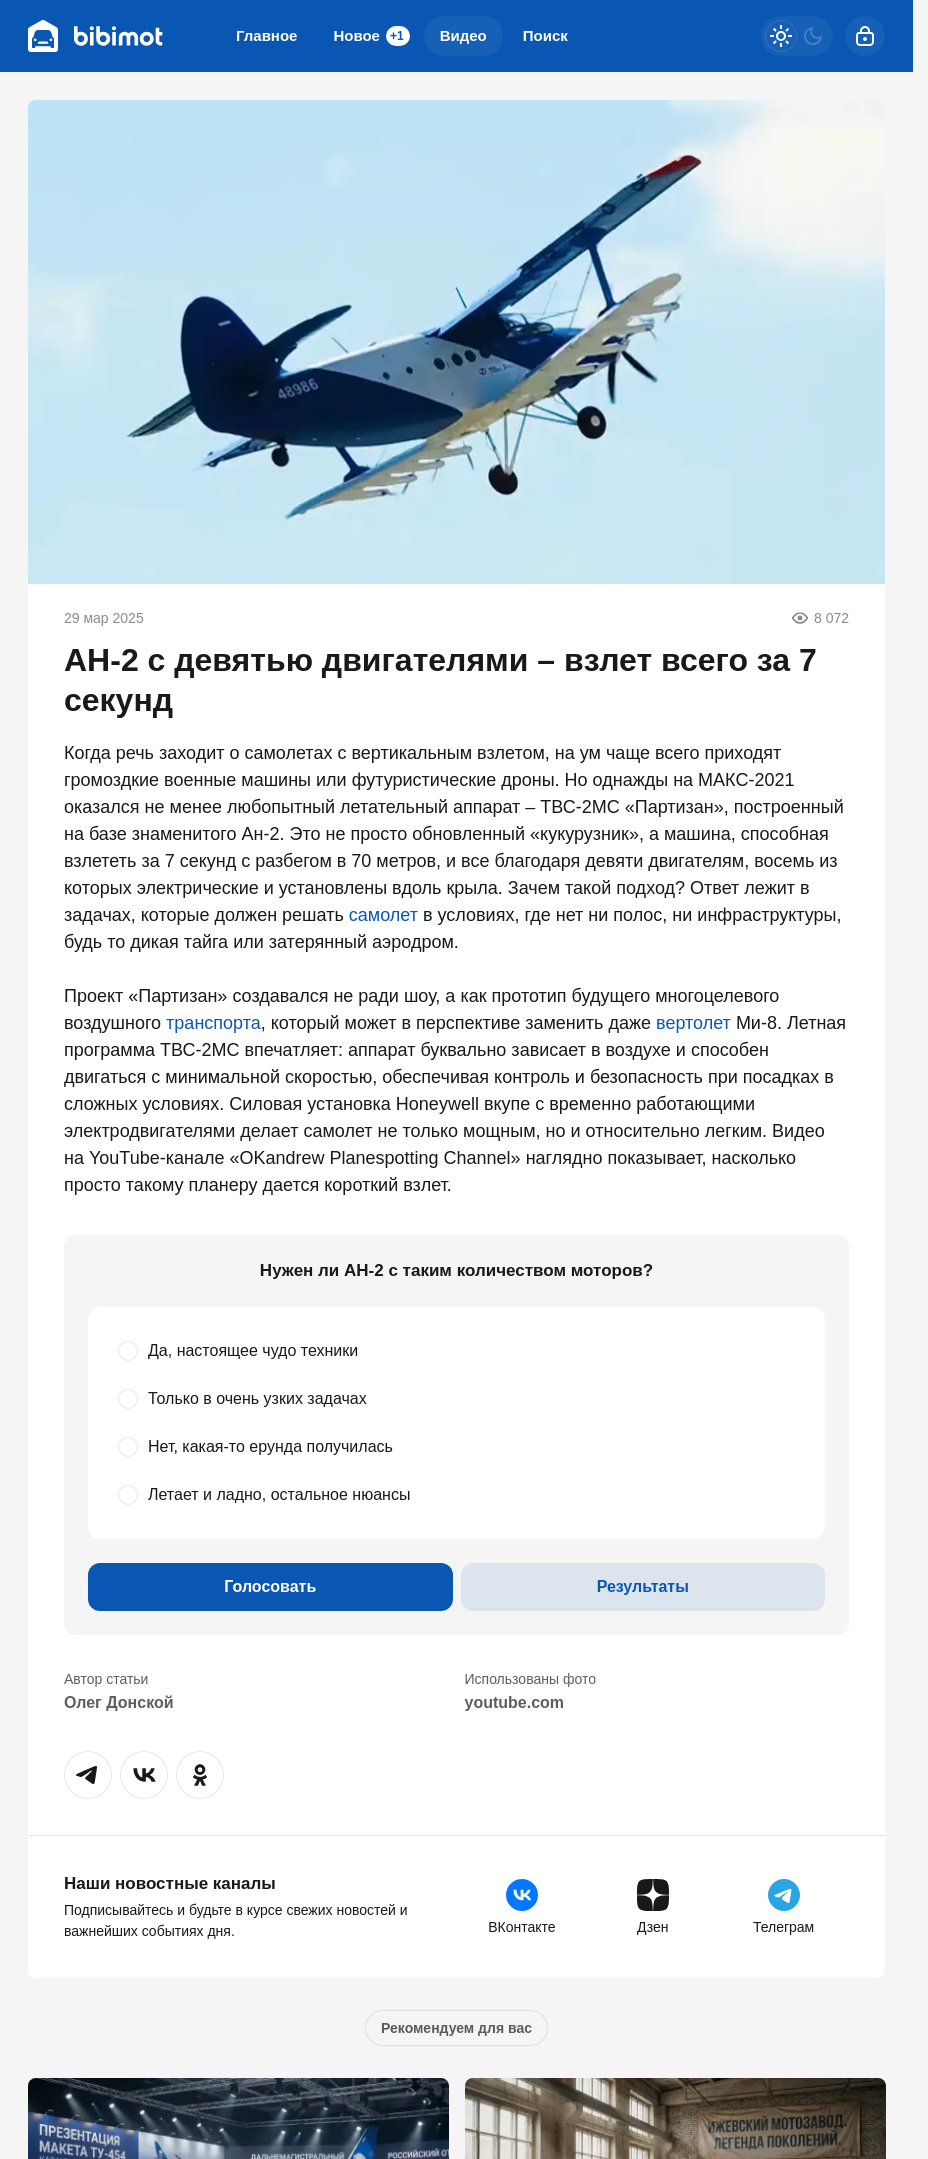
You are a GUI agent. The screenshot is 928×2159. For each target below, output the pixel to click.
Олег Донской (119, 1702)
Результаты (643, 1586)
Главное (266, 35)
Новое (371, 36)
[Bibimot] (96, 36)
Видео (463, 35)
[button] (88, 1775)
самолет (383, 915)
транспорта (213, 1023)
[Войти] (865, 36)
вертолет (693, 1023)
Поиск (545, 35)
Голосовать (270, 1586)
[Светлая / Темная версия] (797, 36)
